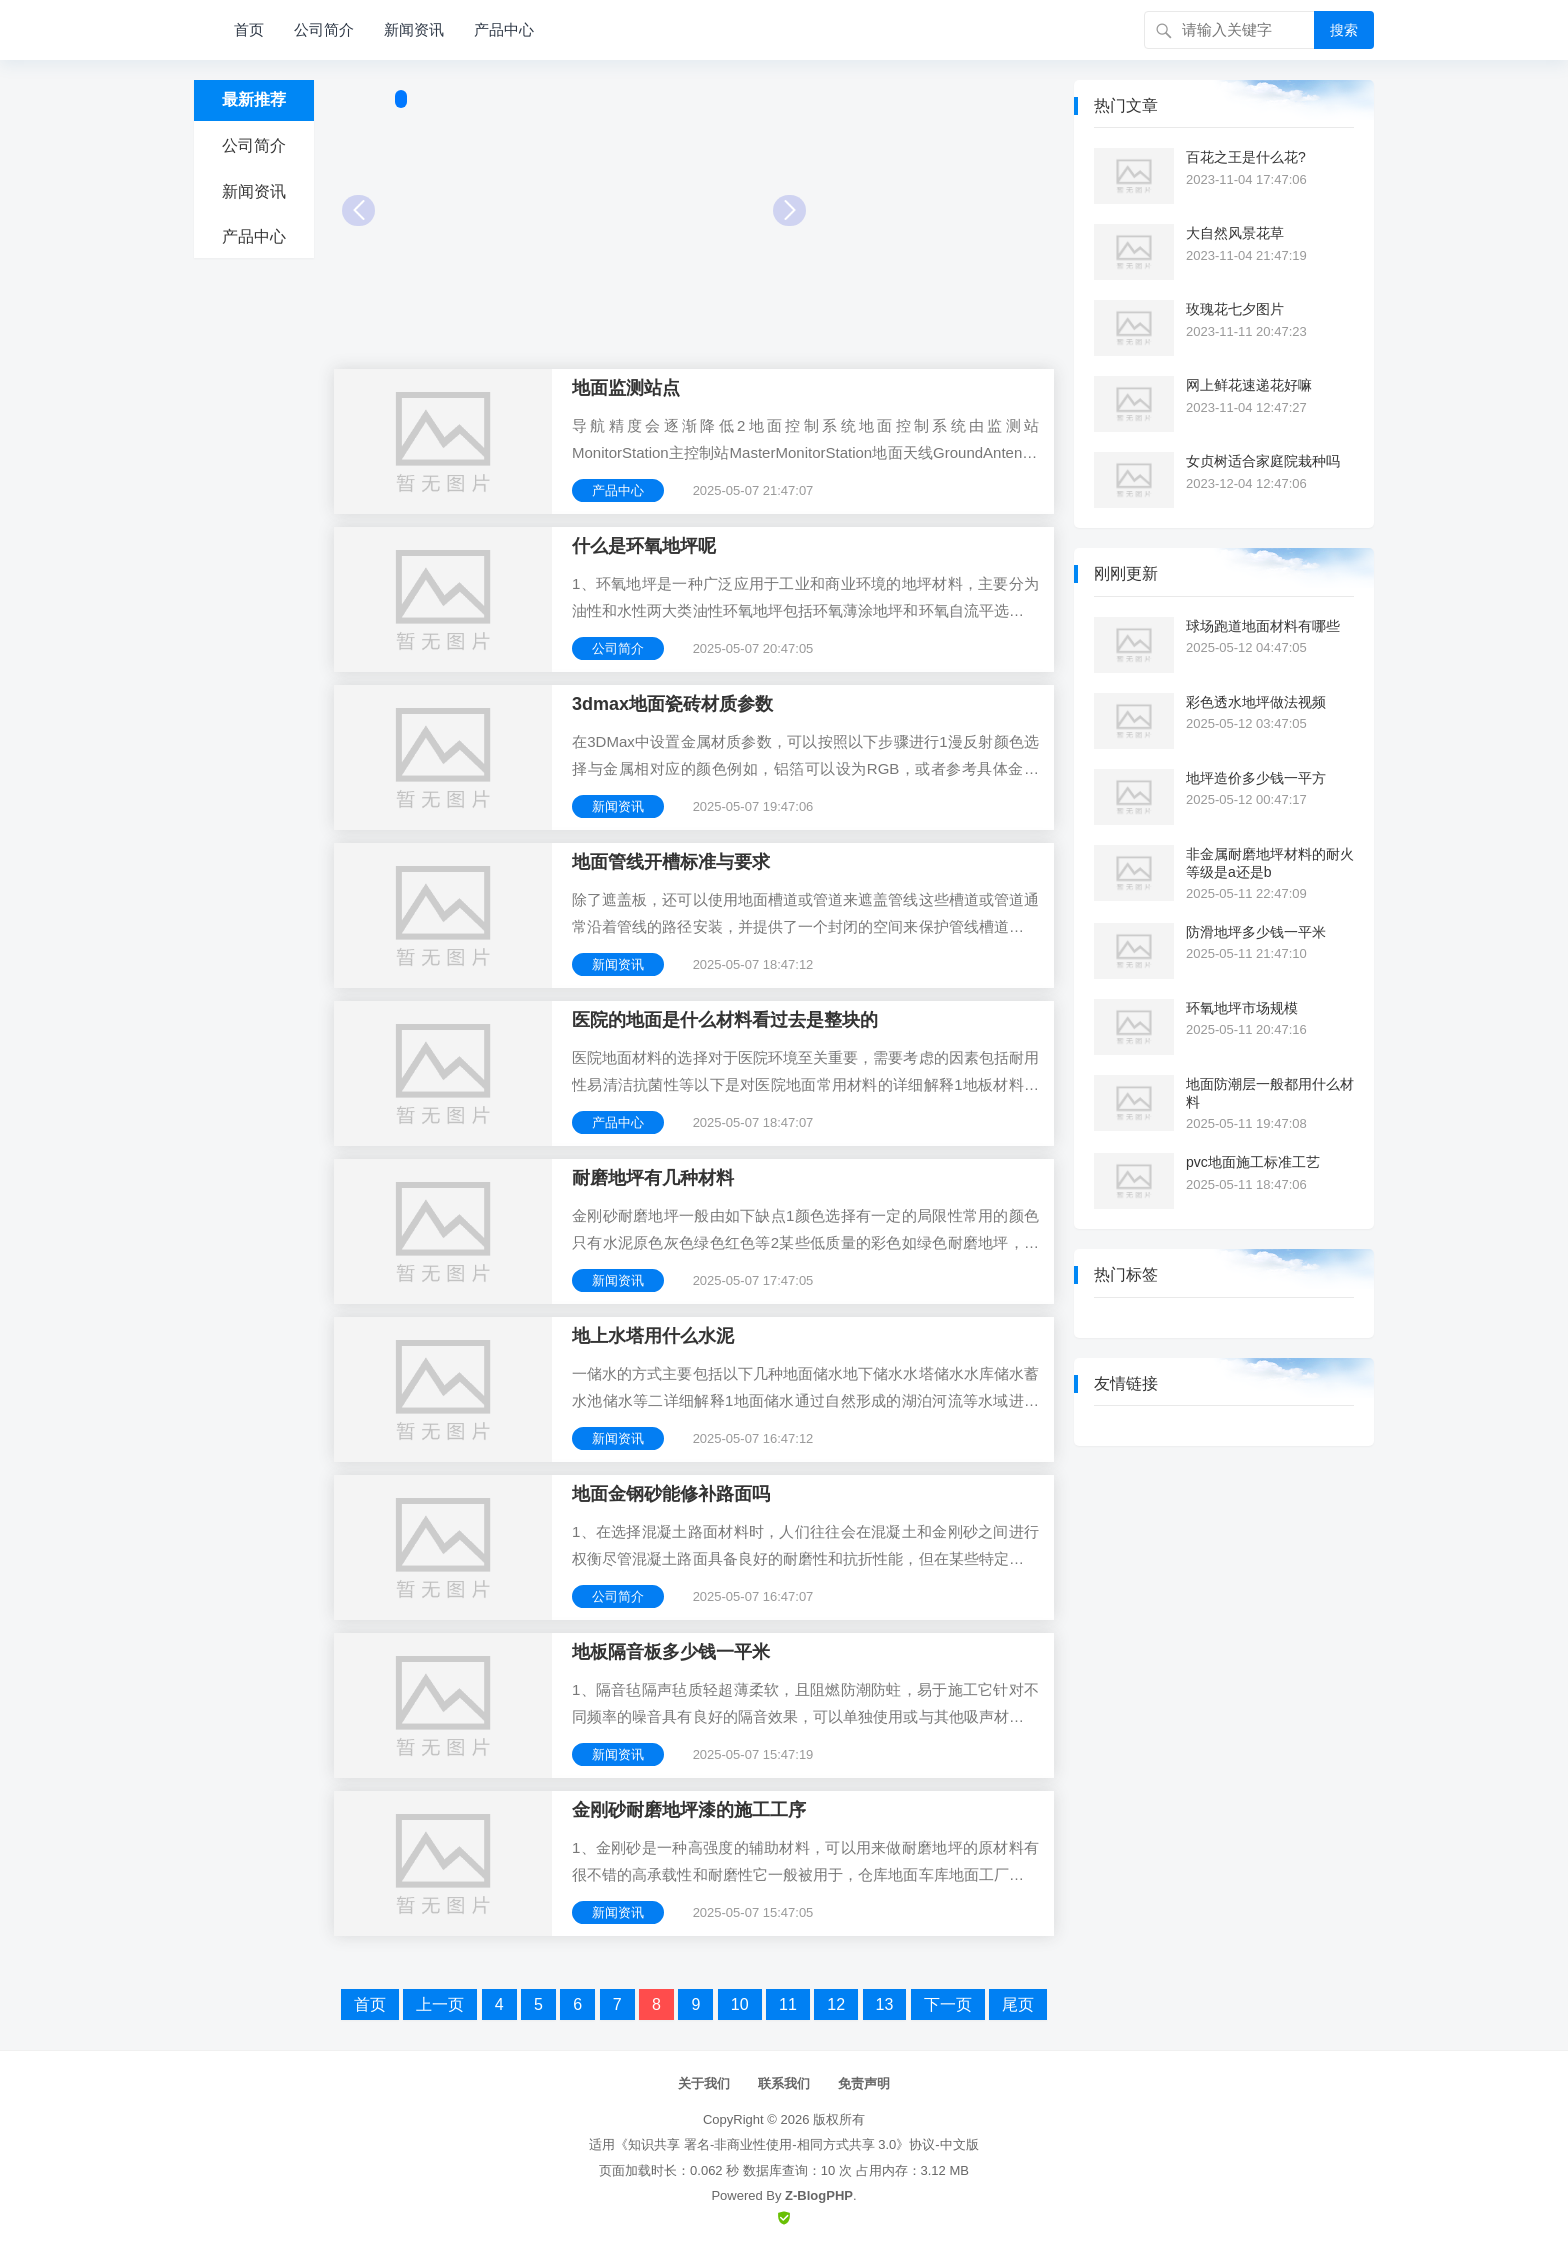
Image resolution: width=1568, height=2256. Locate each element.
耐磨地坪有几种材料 (653, 1178)
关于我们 (704, 2083)
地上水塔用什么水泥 (653, 1336)
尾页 (1018, 2004)
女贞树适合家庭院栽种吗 (1263, 461)
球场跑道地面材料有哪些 (1263, 626)
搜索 (1344, 30)
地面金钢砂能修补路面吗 (671, 1494)
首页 (249, 29)
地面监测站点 (626, 388)
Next (789, 210)
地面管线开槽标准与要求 (671, 862)
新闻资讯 (414, 29)
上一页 (440, 2004)
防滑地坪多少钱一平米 (1256, 932)
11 (788, 2004)
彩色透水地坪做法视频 (1256, 702)
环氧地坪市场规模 (1242, 1008)
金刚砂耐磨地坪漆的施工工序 (689, 1810)
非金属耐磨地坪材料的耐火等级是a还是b (1270, 863)
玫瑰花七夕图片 (1235, 309)
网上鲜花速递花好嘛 (1249, 385)
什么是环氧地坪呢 (644, 546)
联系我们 (784, 2083)
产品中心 (504, 29)
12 (836, 2004)
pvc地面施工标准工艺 (1253, 1162)
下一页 (948, 2004)
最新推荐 (254, 99)
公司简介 (324, 29)
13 (885, 2004)
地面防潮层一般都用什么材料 (1270, 1093)
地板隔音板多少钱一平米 (671, 1652)
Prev (358, 210)
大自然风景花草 (1235, 233)
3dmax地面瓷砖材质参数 (672, 704)
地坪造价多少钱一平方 (1256, 778)
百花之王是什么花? (1246, 157)
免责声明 (864, 2083)
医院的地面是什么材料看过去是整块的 (725, 1020)
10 (740, 2004)
